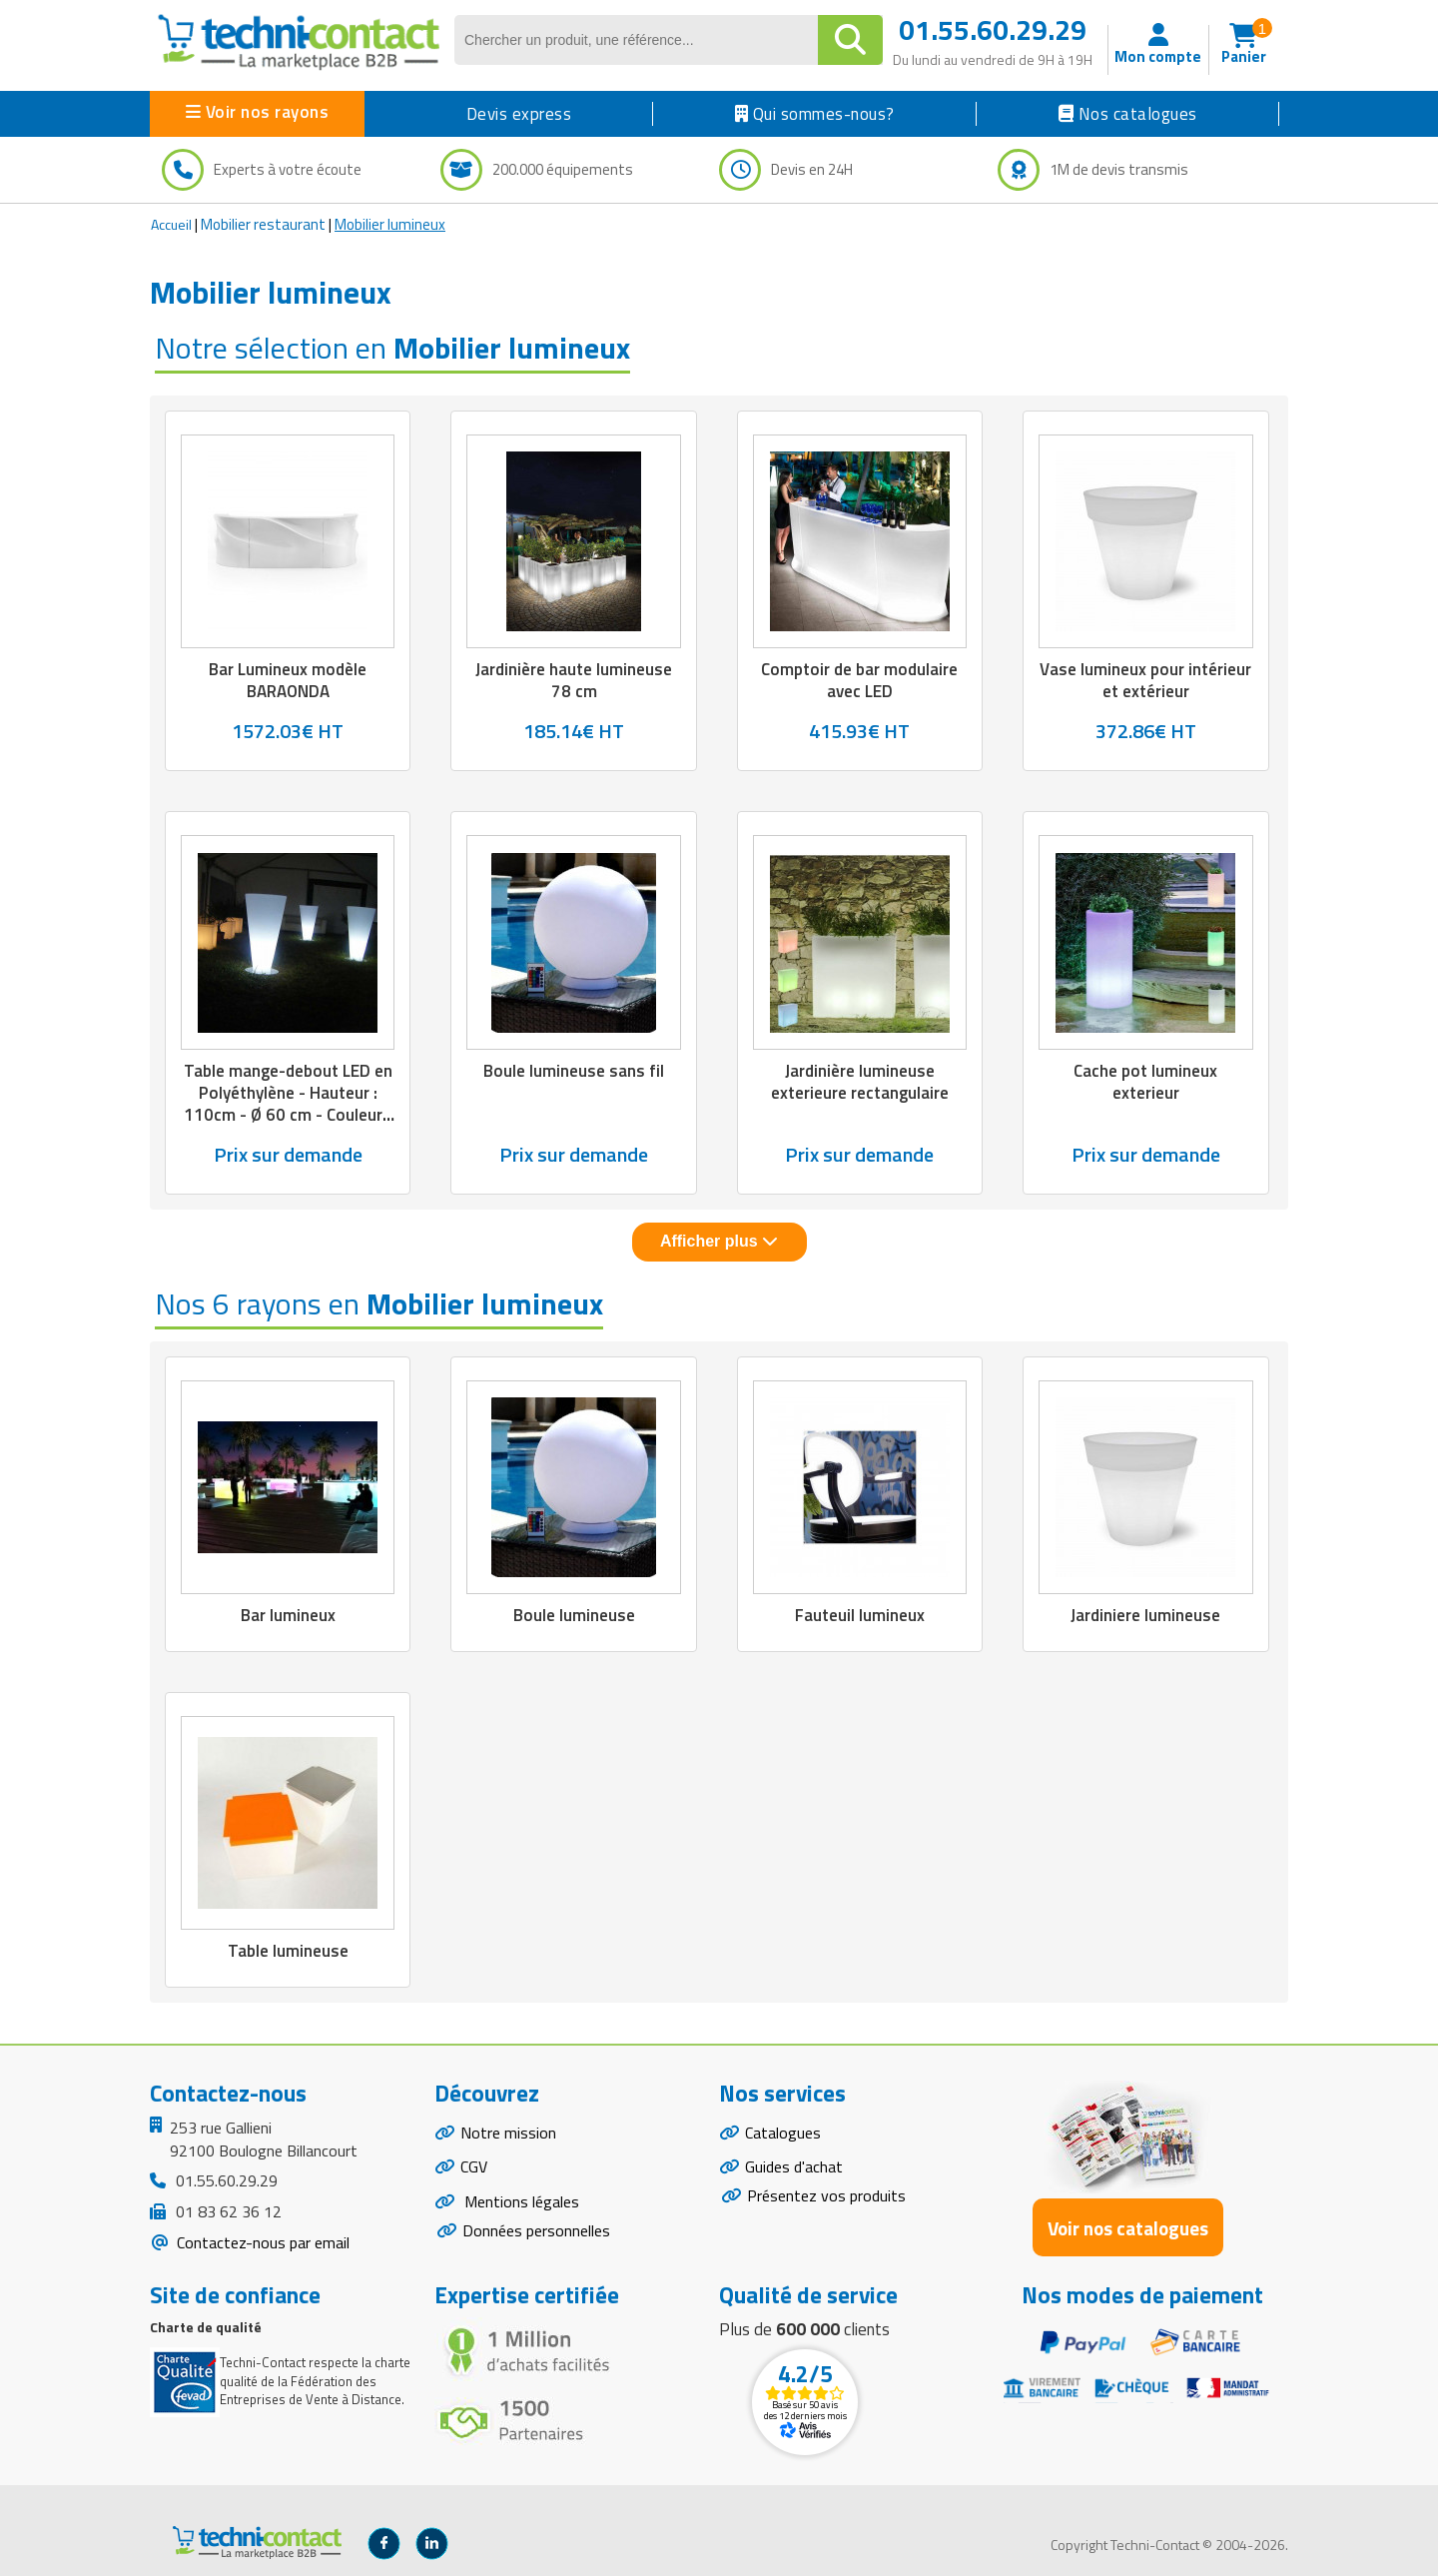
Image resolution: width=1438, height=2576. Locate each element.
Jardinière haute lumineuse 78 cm (573, 680)
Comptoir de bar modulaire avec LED (859, 680)
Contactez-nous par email (261, 2242)
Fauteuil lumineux (860, 1615)
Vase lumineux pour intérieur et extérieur (1145, 680)
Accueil (171, 224)
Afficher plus (719, 1241)
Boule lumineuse (574, 1615)
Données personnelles (536, 2230)
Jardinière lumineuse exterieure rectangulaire (860, 1082)
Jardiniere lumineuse (1145, 1615)
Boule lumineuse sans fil (573, 1071)
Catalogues (783, 2133)
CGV (473, 2167)
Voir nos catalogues (1128, 2226)
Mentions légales (519, 2201)
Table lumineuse (288, 1951)
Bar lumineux (288, 1615)
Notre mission (508, 2133)
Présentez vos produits (826, 2195)
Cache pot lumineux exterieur (1145, 1082)
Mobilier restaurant (263, 224)
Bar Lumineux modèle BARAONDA (287, 680)
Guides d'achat (794, 2167)
